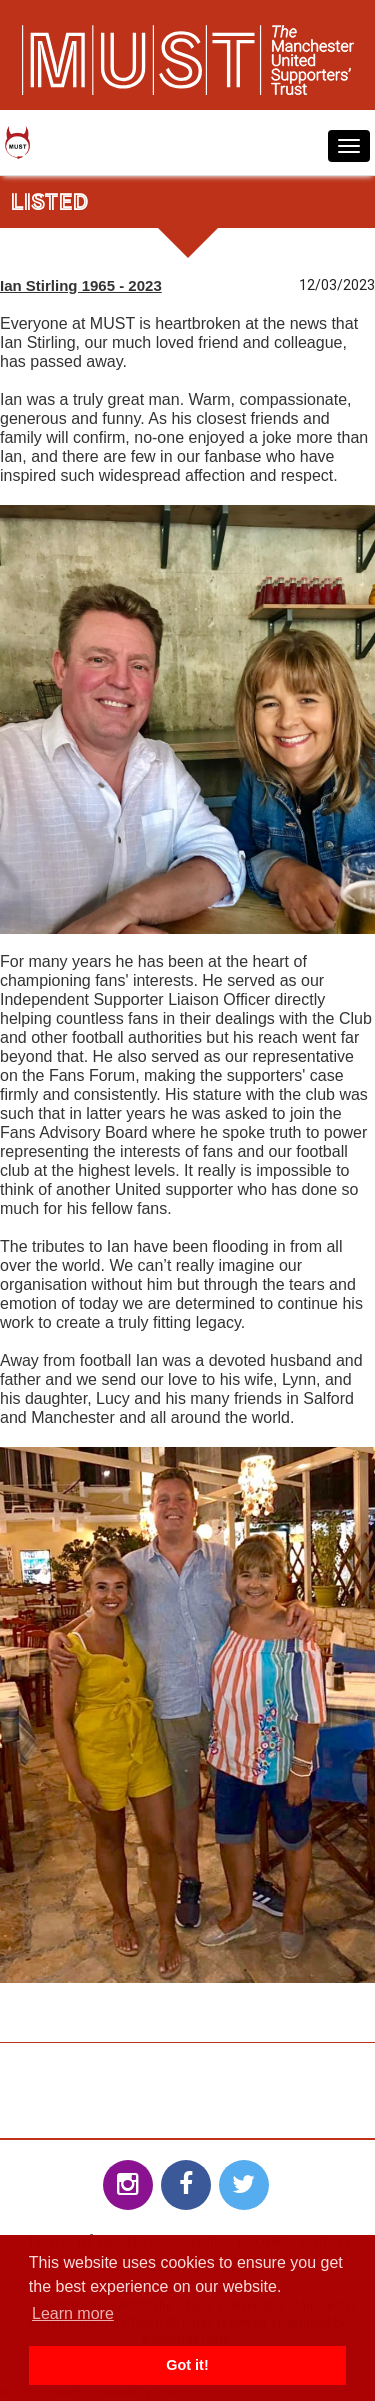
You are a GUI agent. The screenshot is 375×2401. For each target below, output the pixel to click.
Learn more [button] (73, 2313)
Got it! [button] (187, 2365)
